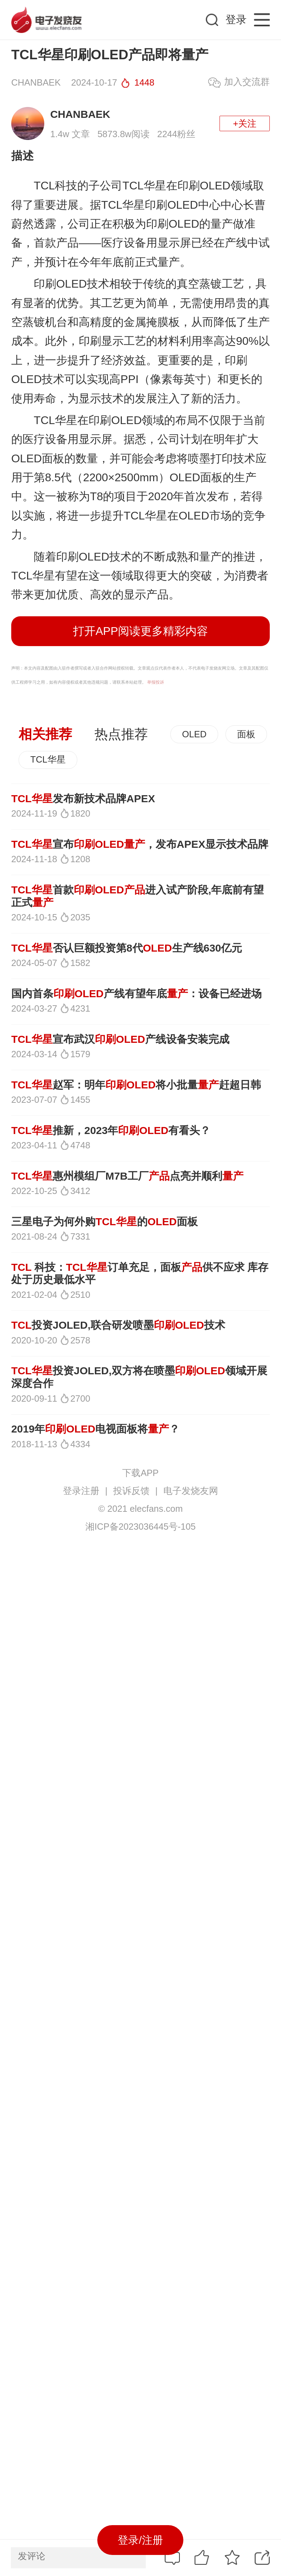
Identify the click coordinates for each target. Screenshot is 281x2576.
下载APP (140, 1473)
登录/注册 (140, 2540)
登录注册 (81, 1491)
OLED (194, 734)
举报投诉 (155, 682)
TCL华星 (47, 759)
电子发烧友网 (190, 1491)
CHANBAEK (80, 114)
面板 (246, 734)
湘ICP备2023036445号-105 (140, 1526)
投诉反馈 (131, 1491)
